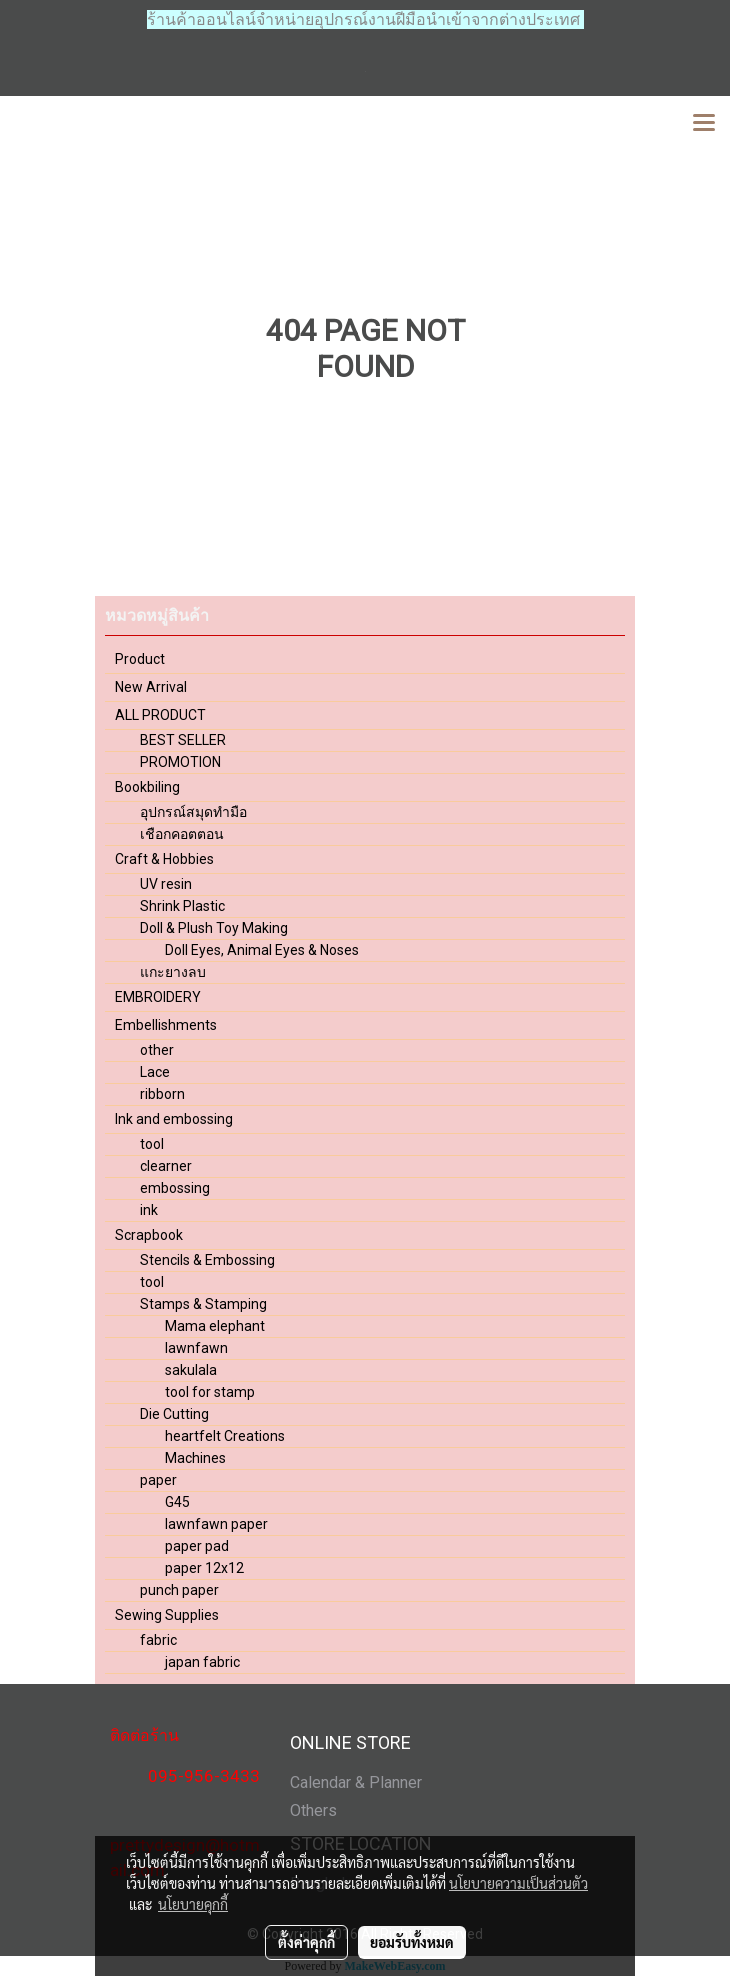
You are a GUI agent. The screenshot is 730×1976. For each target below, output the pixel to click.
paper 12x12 (204, 1568)
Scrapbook (149, 1235)
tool (152, 1144)
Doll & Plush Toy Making (214, 928)
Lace (155, 1072)
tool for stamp (210, 1392)
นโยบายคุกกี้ (193, 1904)
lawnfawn (196, 1348)
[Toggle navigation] (704, 124)
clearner (166, 1166)
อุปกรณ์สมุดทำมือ (193, 812)
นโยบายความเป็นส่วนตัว (518, 1883)
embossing (175, 1188)
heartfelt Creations (225, 1436)
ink (149, 1210)
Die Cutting (174, 1414)
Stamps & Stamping (203, 1304)
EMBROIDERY (158, 997)
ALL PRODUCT (160, 715)
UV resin (166, 884)
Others (313, 1810)
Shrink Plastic (182, 906)
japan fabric (202, 1662)
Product (140, 659)
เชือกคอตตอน (182, 834)
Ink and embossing (174, 1119)
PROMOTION (180, 762)
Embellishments (166, 1025)
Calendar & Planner (356, 1782)
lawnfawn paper (216, 1524)
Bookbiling (147, 787)
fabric (158, 1640)
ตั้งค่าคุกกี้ (306, 1942)
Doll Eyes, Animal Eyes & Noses (262, 950)
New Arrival (151, 687)
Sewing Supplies (167, 1615)
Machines (195, 1458)
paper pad (197, 1546)
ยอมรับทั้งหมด (412, 1942)
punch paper (179, 1590)
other (157, 1050)
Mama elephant (215, 1326)
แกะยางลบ (173, 972)
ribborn (162, 1094)
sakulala (191, 1370)
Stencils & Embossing (207, 1260)
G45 (177, 1502)
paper (158, 1480)
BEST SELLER (183, 740)
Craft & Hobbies (164, 859)
